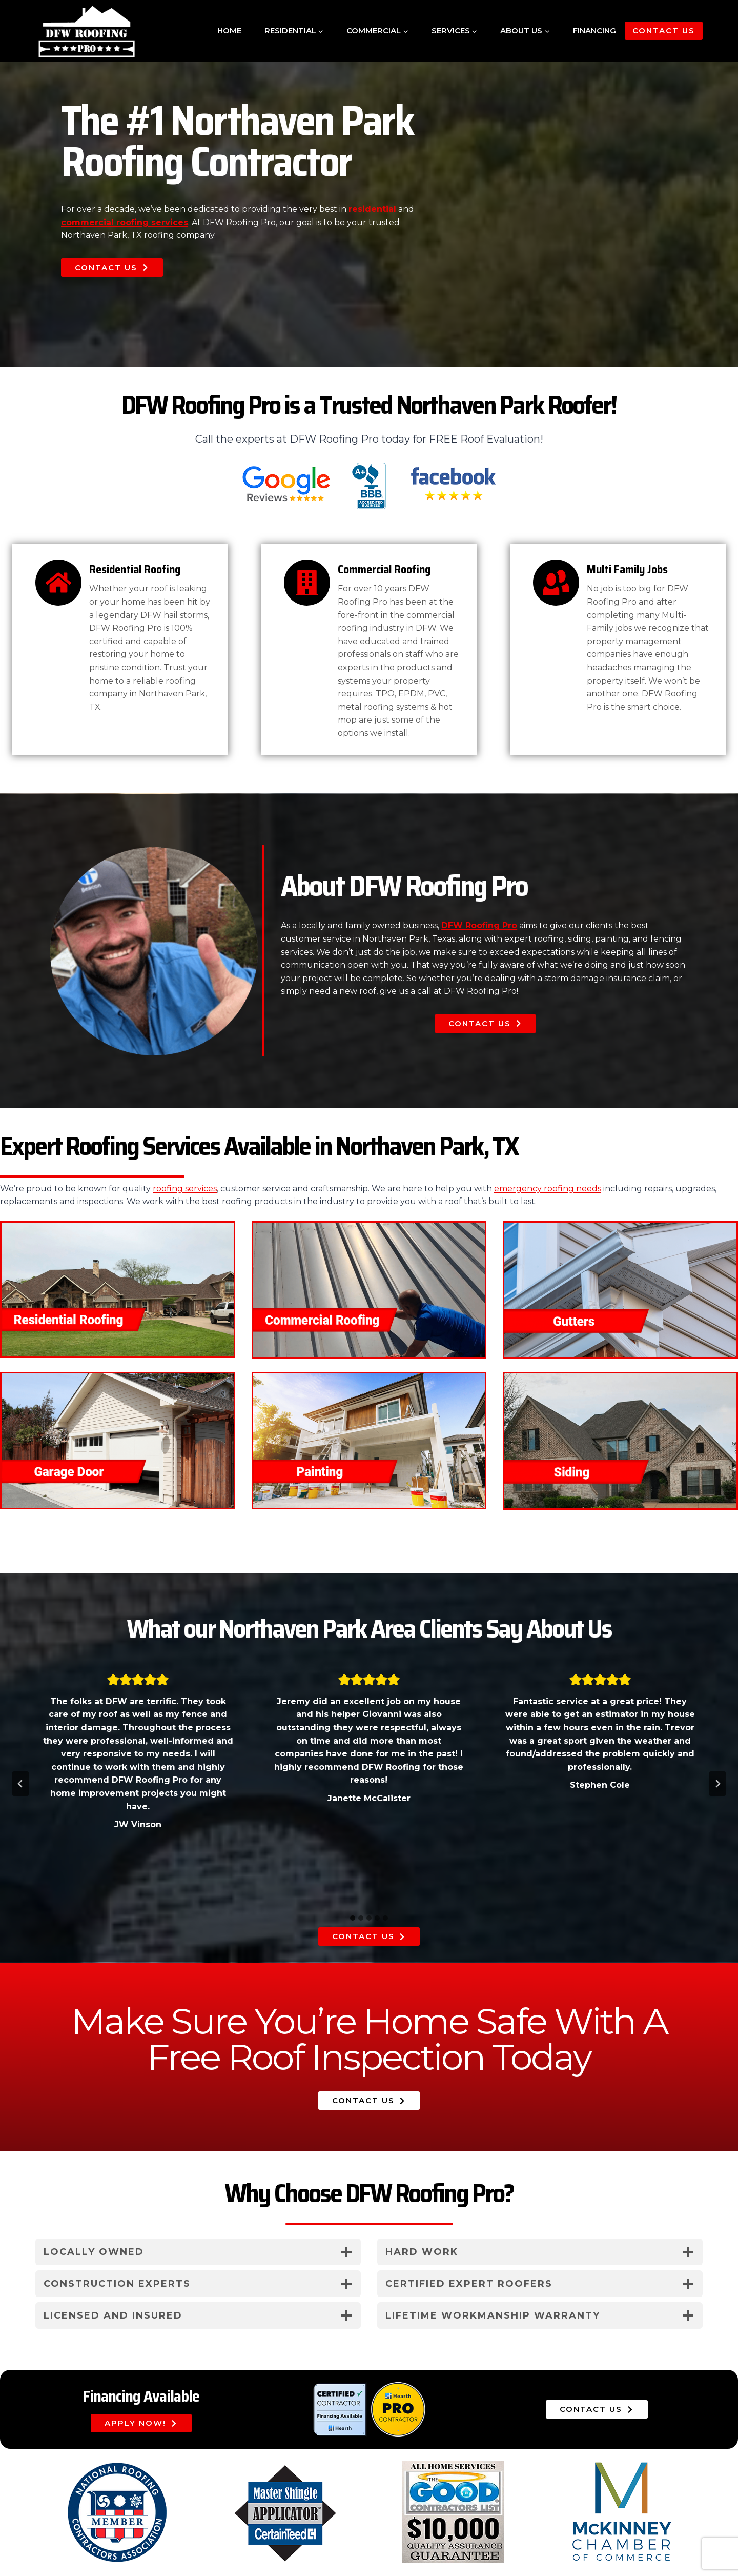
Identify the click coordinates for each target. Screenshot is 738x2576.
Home (229, 30)
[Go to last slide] (20, 1783)
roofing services (185, 1188)
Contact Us (663, 30)
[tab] (352, 1918)
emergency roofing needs (547, 1188)
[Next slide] (717, 1783)
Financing (594, 30)
